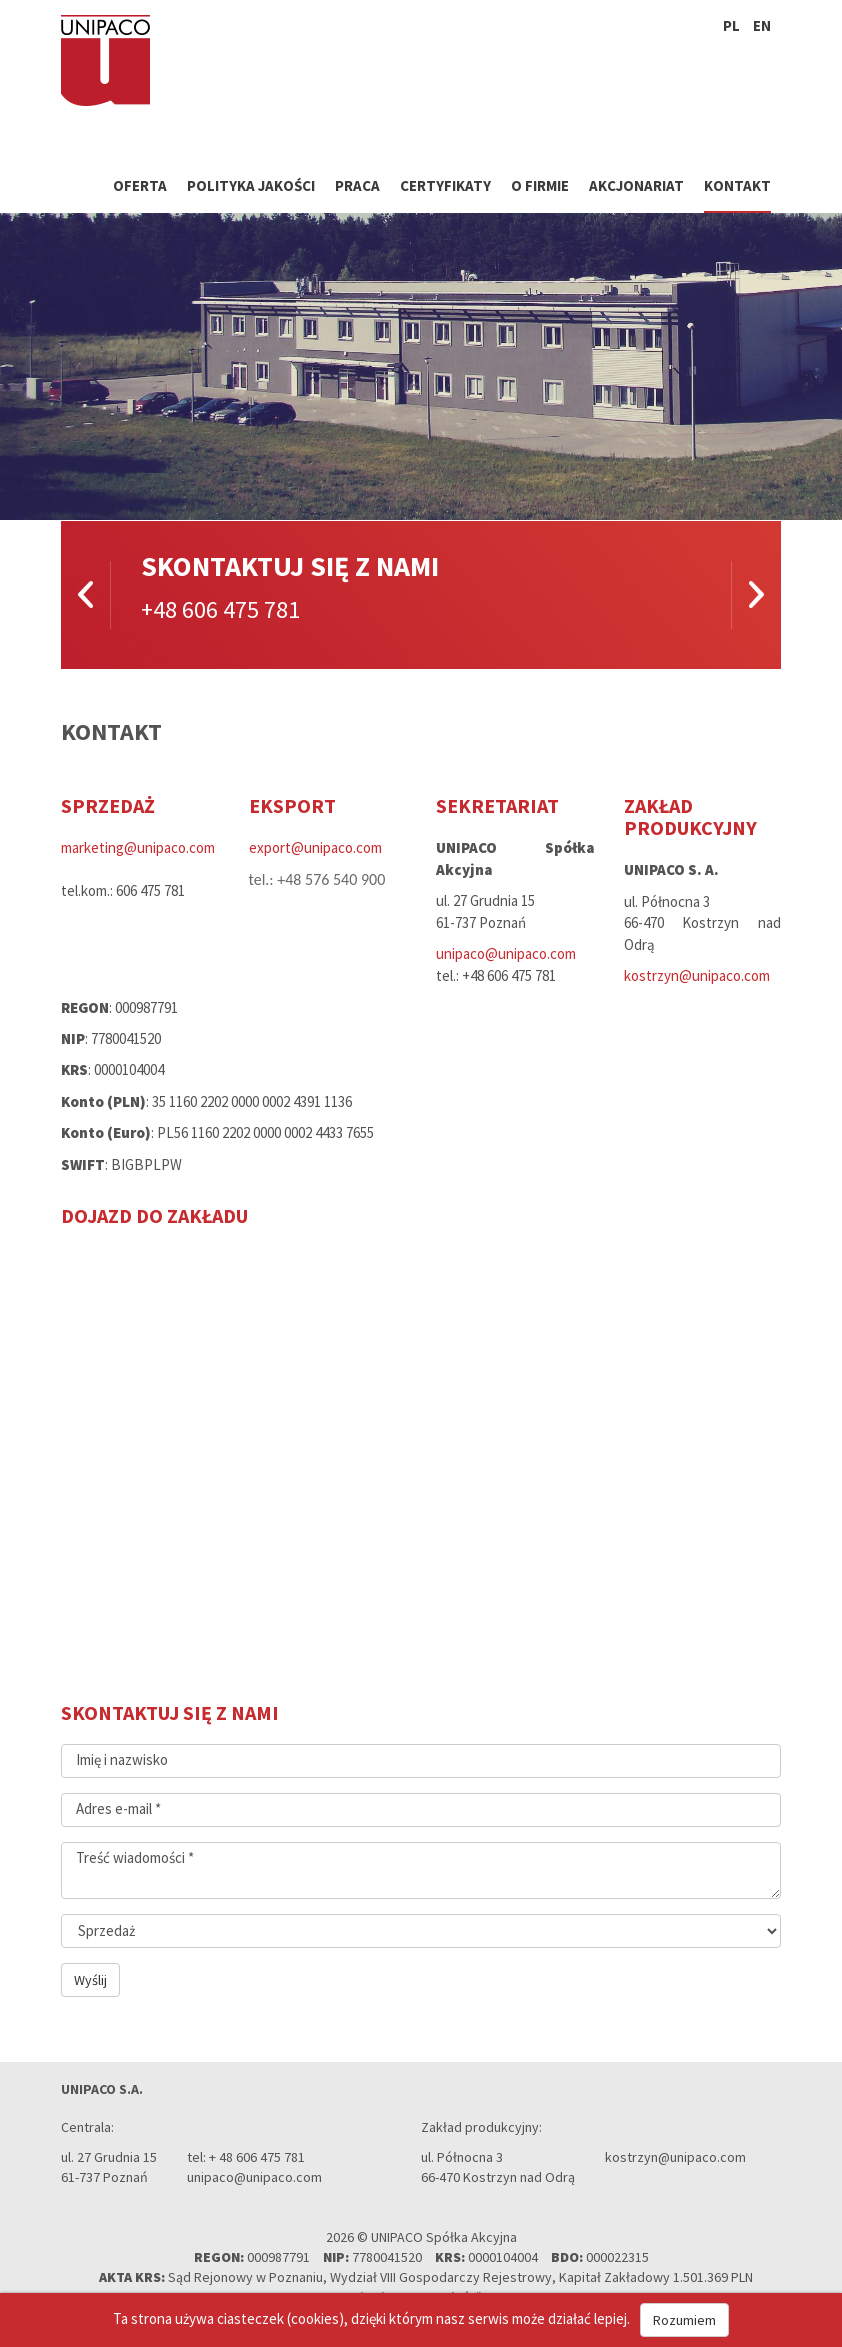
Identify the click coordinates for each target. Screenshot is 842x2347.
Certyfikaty (445, 185)
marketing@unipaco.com (138, 847)
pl (731, 25)
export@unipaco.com (315, 847)
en (762, 25)
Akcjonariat (636, 185)
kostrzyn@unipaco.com (697, 975)
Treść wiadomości (135, 1857)
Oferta (140, 185)
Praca (357, 185)
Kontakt (737, 185)
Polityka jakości (251, 185)
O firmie (540, 185)
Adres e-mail (118, 1808)
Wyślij (90, 1980)
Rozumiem (684, 2320)
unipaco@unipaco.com (506, 953)
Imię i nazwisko (122, 1759)
